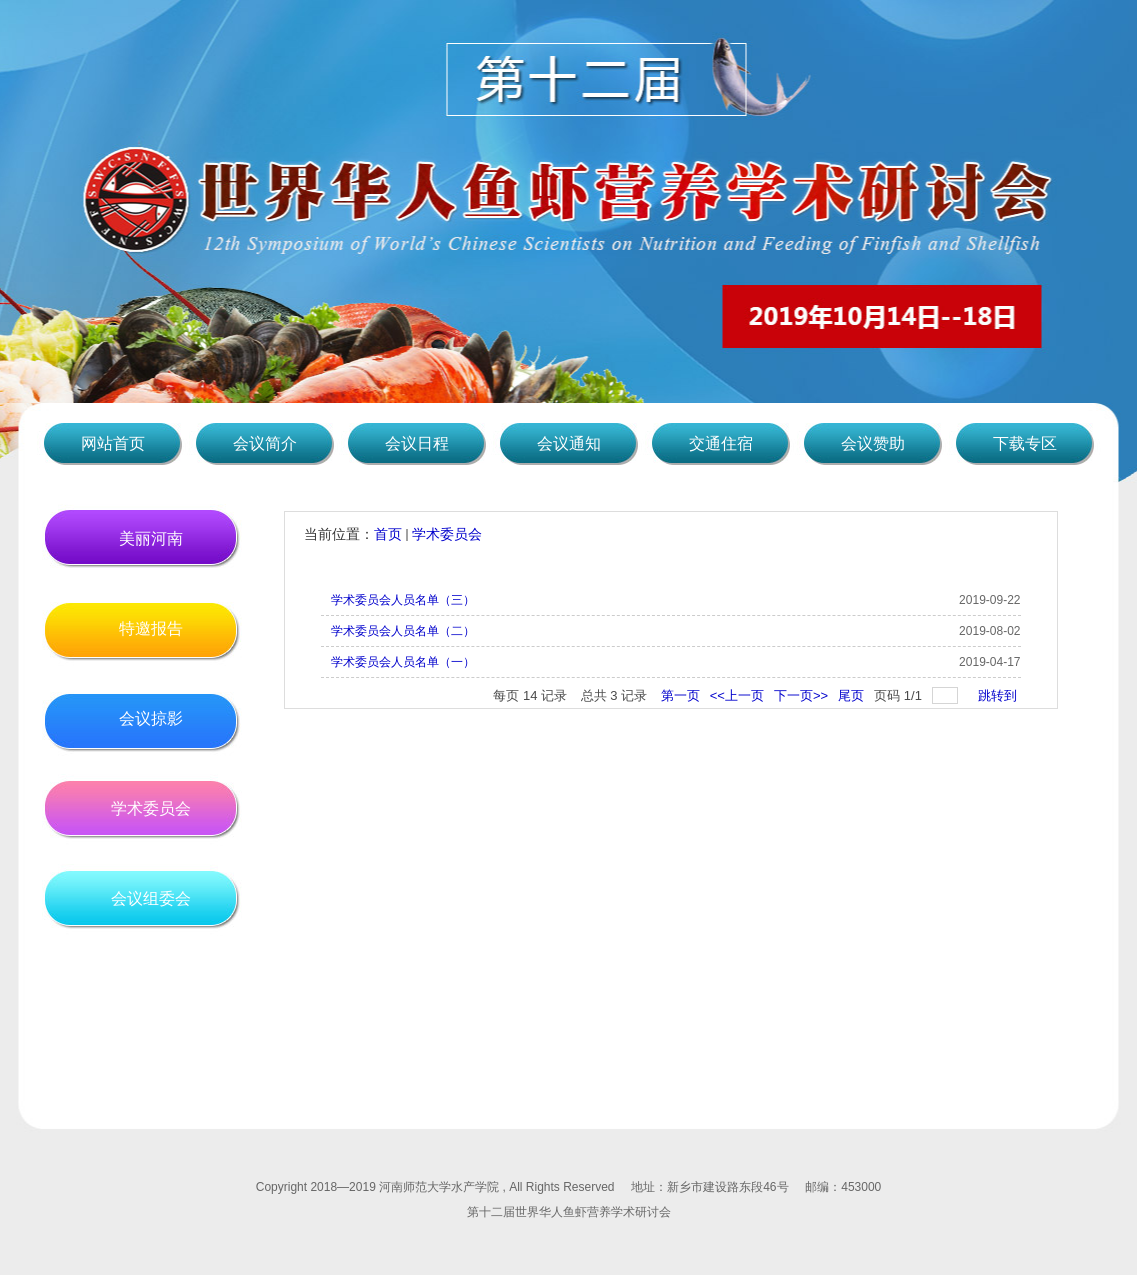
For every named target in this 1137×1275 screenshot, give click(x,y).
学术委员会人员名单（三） (403, 600)
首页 (388, 534)
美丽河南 (151, 538)
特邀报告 (151, 628)
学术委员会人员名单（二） (403, 631)
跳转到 (999, 695)
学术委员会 (151, 808)
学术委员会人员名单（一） (403, 662)
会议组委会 (151, 898)
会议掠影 (151, 718)
